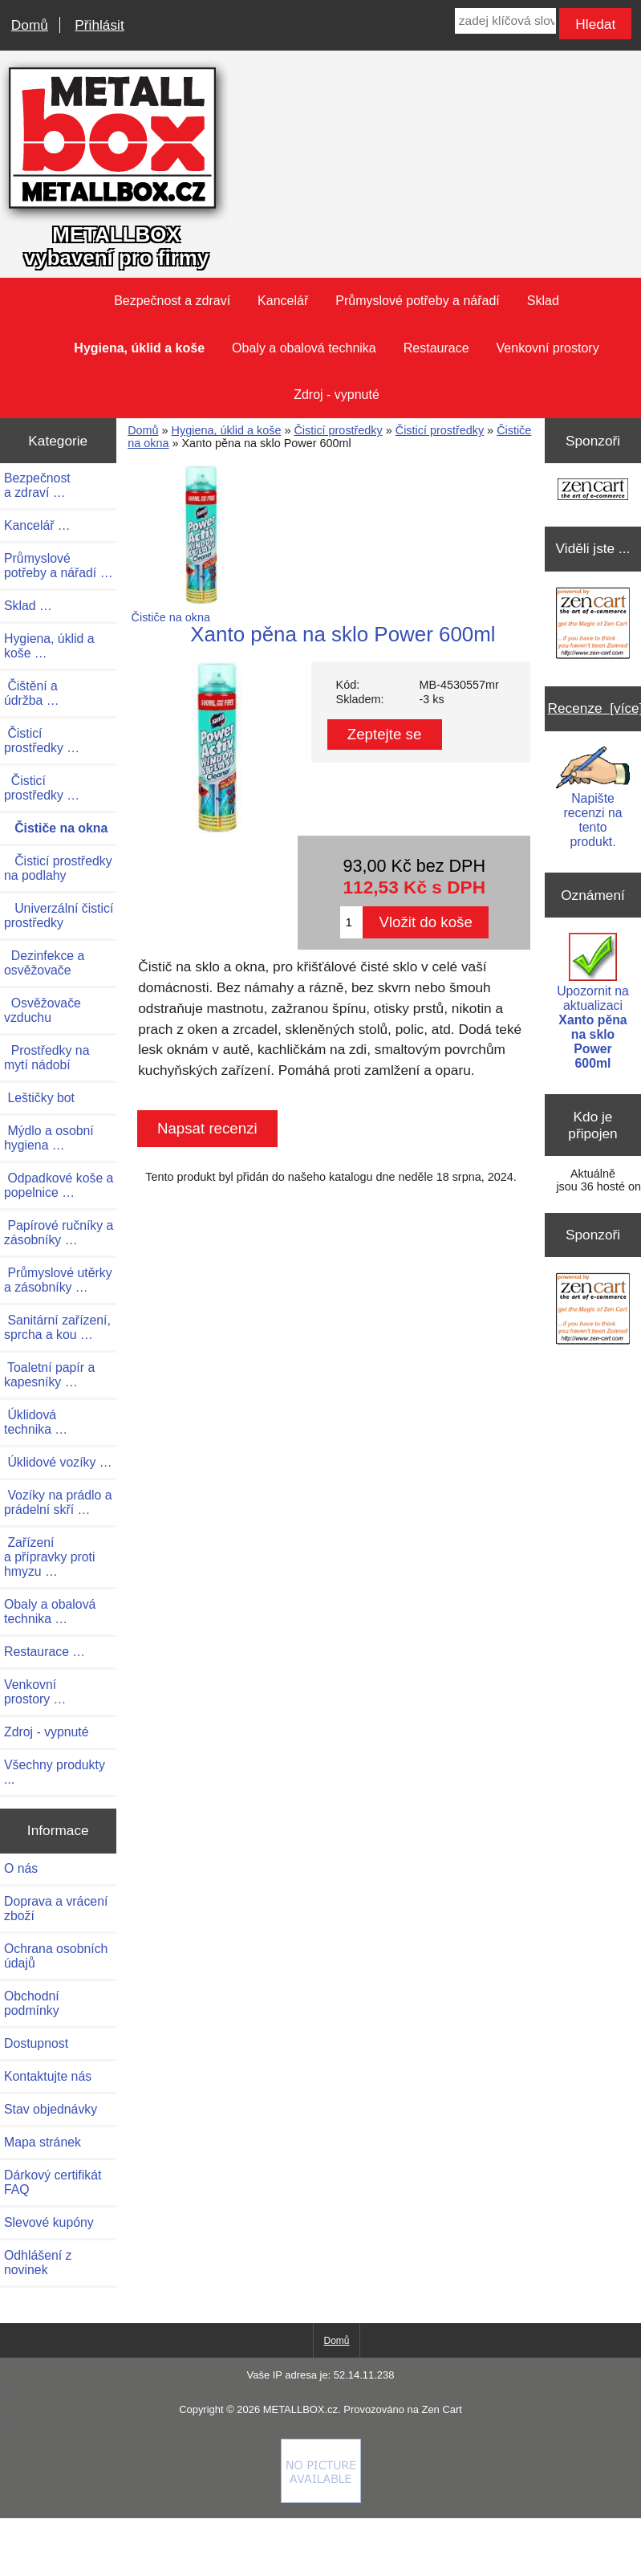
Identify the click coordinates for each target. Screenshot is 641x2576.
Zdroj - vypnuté (336, 394)
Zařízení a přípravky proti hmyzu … (49, 1557)
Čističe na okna (201, 611)
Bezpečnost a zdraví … (37, 485)
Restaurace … (44, 1651)
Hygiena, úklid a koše (227, 430)
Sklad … (28, 605)
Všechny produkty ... (54, 1772)
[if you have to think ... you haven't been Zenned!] (321, 2499)
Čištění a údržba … (31, 693)
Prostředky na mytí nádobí (46, 1058)
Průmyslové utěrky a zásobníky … (58, 1280)
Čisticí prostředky (338, 430)
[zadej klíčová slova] (505, 21)
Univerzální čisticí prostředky (58, 915)
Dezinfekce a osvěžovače (44, 963)
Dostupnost (36, 2043)
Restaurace (436, 348)
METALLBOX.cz (300, 2409)
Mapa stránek (42, 2142)
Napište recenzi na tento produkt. (592, 798)
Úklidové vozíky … (58, 1462)
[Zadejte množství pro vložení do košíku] (351, 922)
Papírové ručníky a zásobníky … (58, 1233)
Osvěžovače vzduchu (42, 1010)
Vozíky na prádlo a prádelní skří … (58, 1502)
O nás (21, 1868)
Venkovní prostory (548, 348)
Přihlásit (99, 25)
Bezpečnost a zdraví (172, 300)
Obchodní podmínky (31, 2003)
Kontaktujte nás (47, 2076)
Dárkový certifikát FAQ (52, 2182)
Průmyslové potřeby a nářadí (417, 300)
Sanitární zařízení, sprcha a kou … (57, 1327)
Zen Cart (441, 2409)
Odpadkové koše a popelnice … (58, 1185)
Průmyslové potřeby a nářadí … (58, 565)
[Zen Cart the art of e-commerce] (593, 490)
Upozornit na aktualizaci (593, 1001)
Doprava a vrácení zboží (56, 1908)
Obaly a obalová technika (304, 348)
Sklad (543, 300)
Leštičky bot (39, 1098)
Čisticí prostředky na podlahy (58, 868)
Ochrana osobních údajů (56, 1956)
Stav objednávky (50, 2109)
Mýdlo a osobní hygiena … (49, 1138)
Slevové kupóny (49, 2222)
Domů (29, 25)
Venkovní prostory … (35, 1692)
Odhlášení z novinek (37, 2262)
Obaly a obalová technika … (49, 1611)
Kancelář (283, 300)
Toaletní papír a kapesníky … (49, 1375)
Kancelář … (37, 525)
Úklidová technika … (35, 1422)
